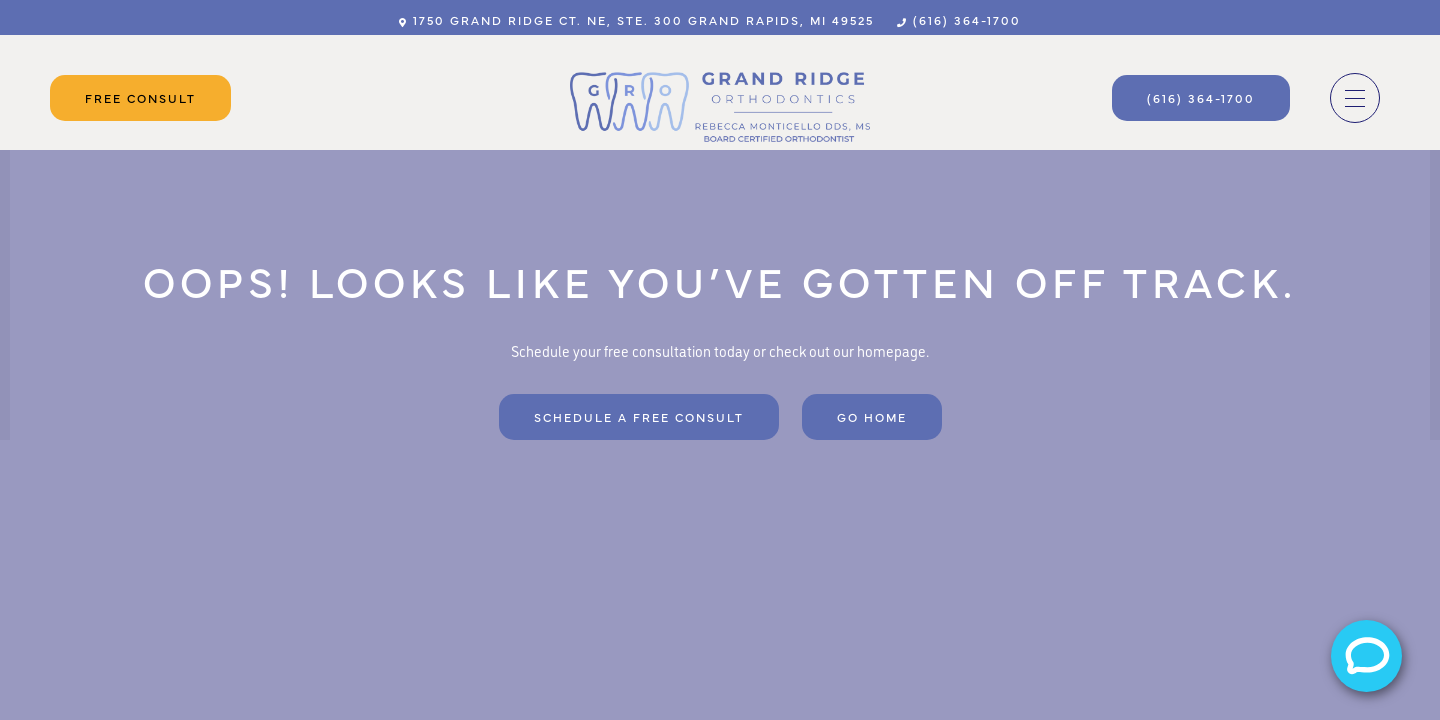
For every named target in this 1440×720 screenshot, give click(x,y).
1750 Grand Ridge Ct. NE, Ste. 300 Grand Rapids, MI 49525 (636, 20)
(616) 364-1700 (959, 20)
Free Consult (140, 98)
